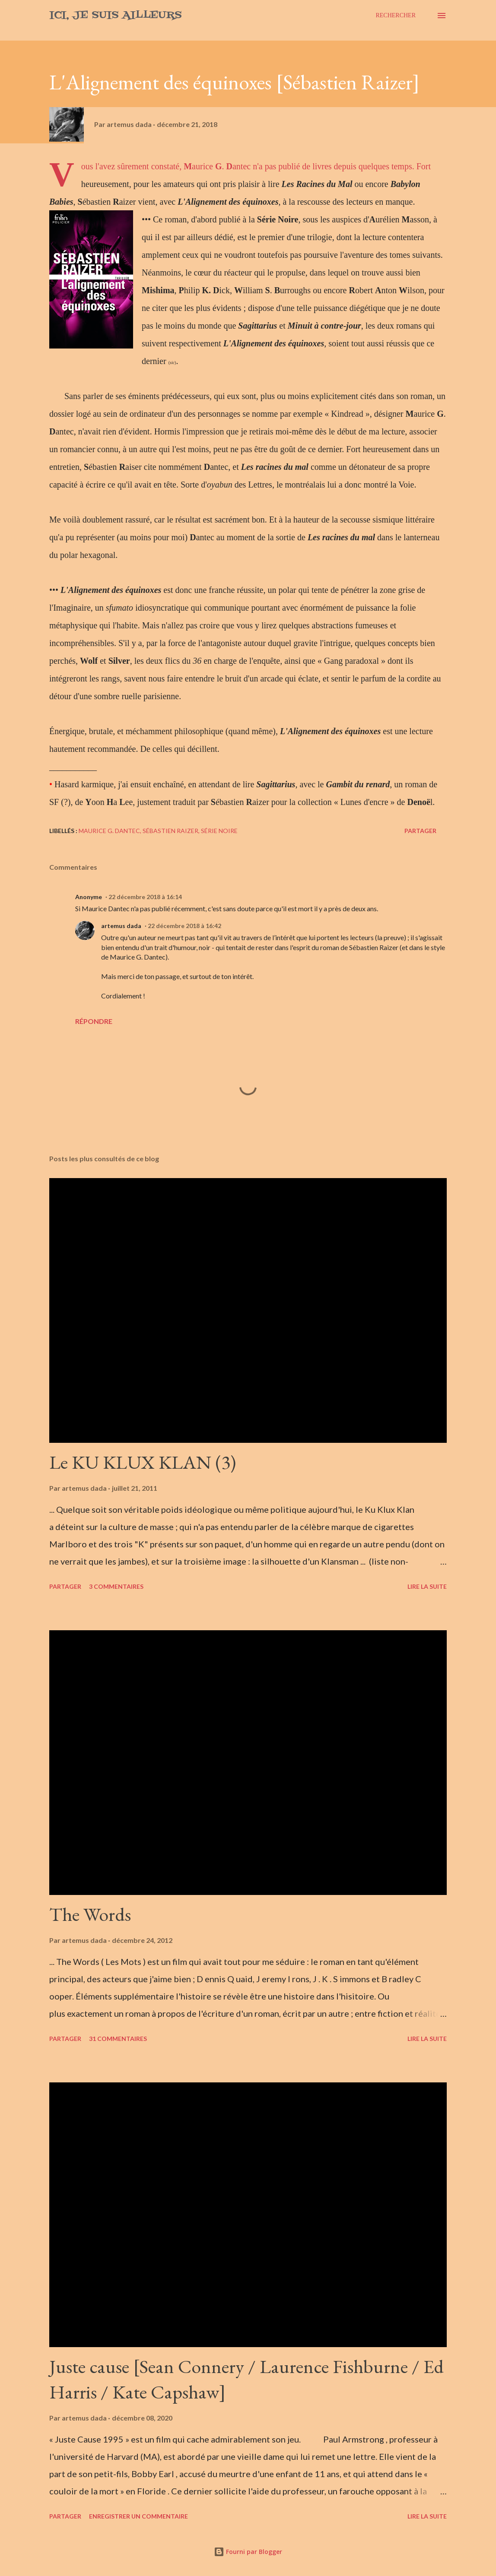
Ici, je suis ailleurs (115, 15)
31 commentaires (118, 2038)
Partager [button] (420, 830)
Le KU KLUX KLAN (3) (142, 1462)
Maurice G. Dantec (109, 830)
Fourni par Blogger (248, 2551)
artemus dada (121, 925)
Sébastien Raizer (170, 830)
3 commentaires (116, 1586)
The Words (90, 1914)
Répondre (93, 1021)
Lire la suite (427, 1586)
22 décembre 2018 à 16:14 (145, 896)
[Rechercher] (395, 15)
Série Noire (219, 830)
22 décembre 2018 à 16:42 (184, 925)
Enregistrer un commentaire (138, 2516)
